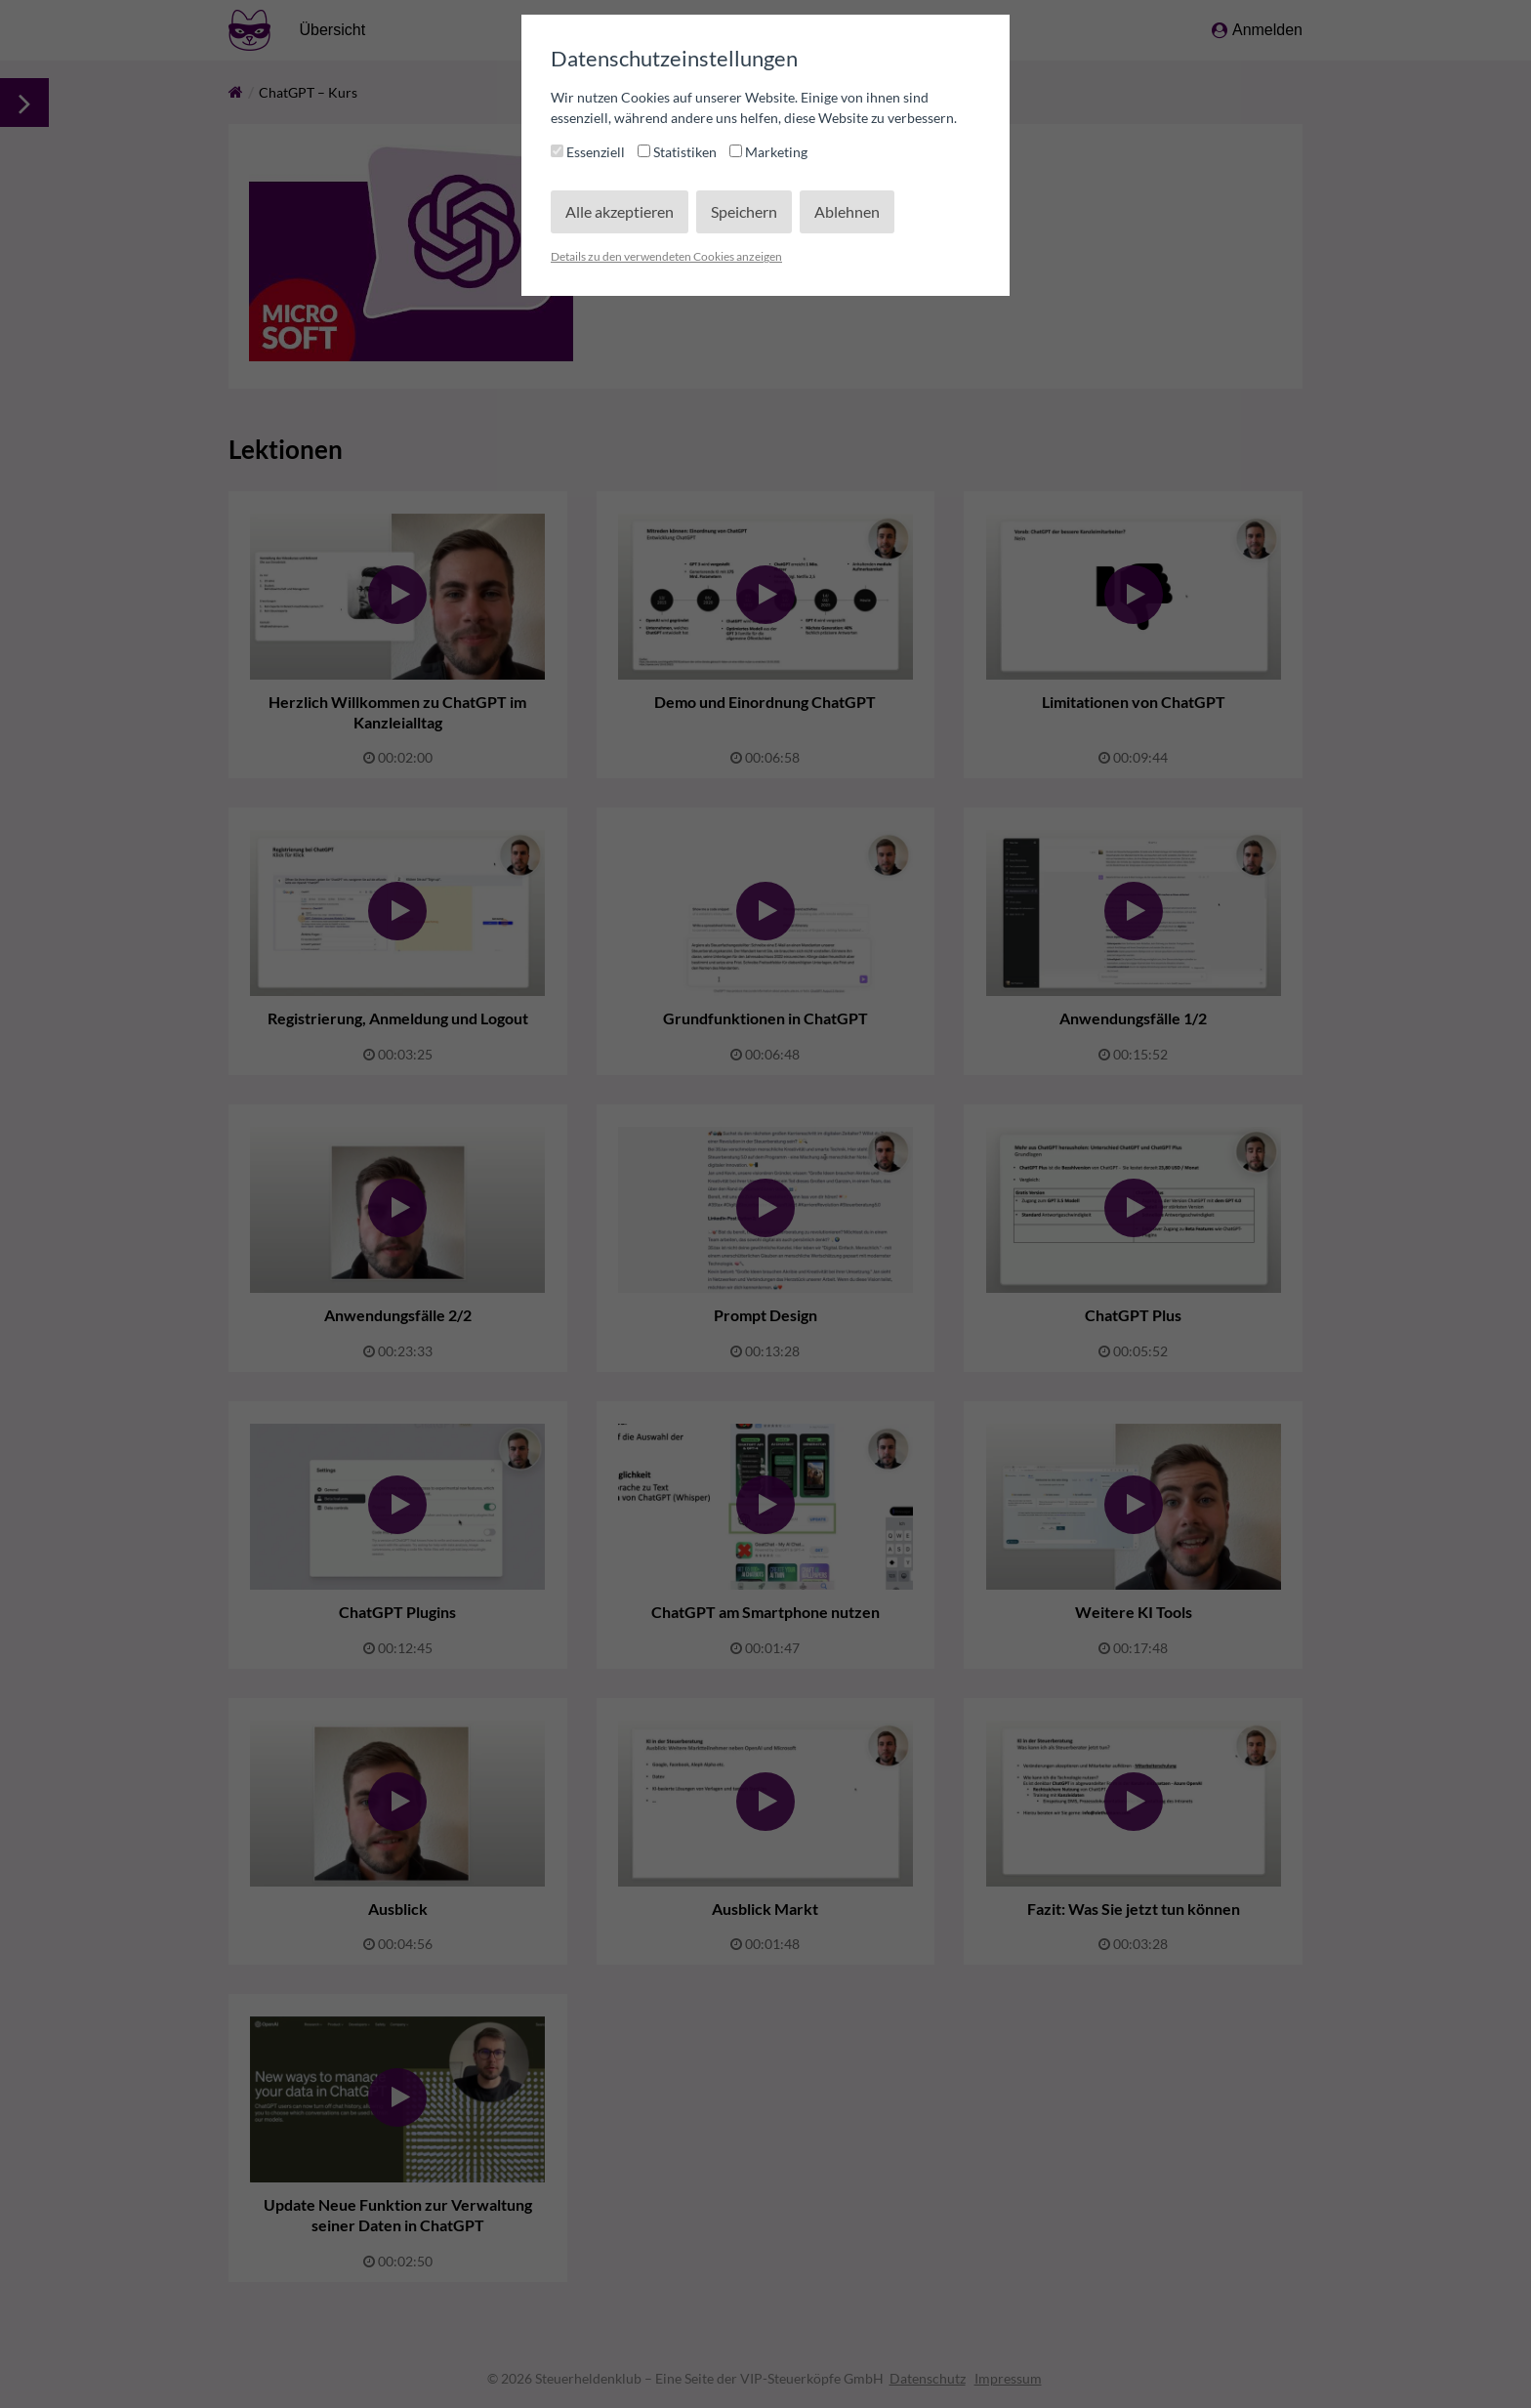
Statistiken (679, 152)
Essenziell (589, 152)
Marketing (768, 152)
